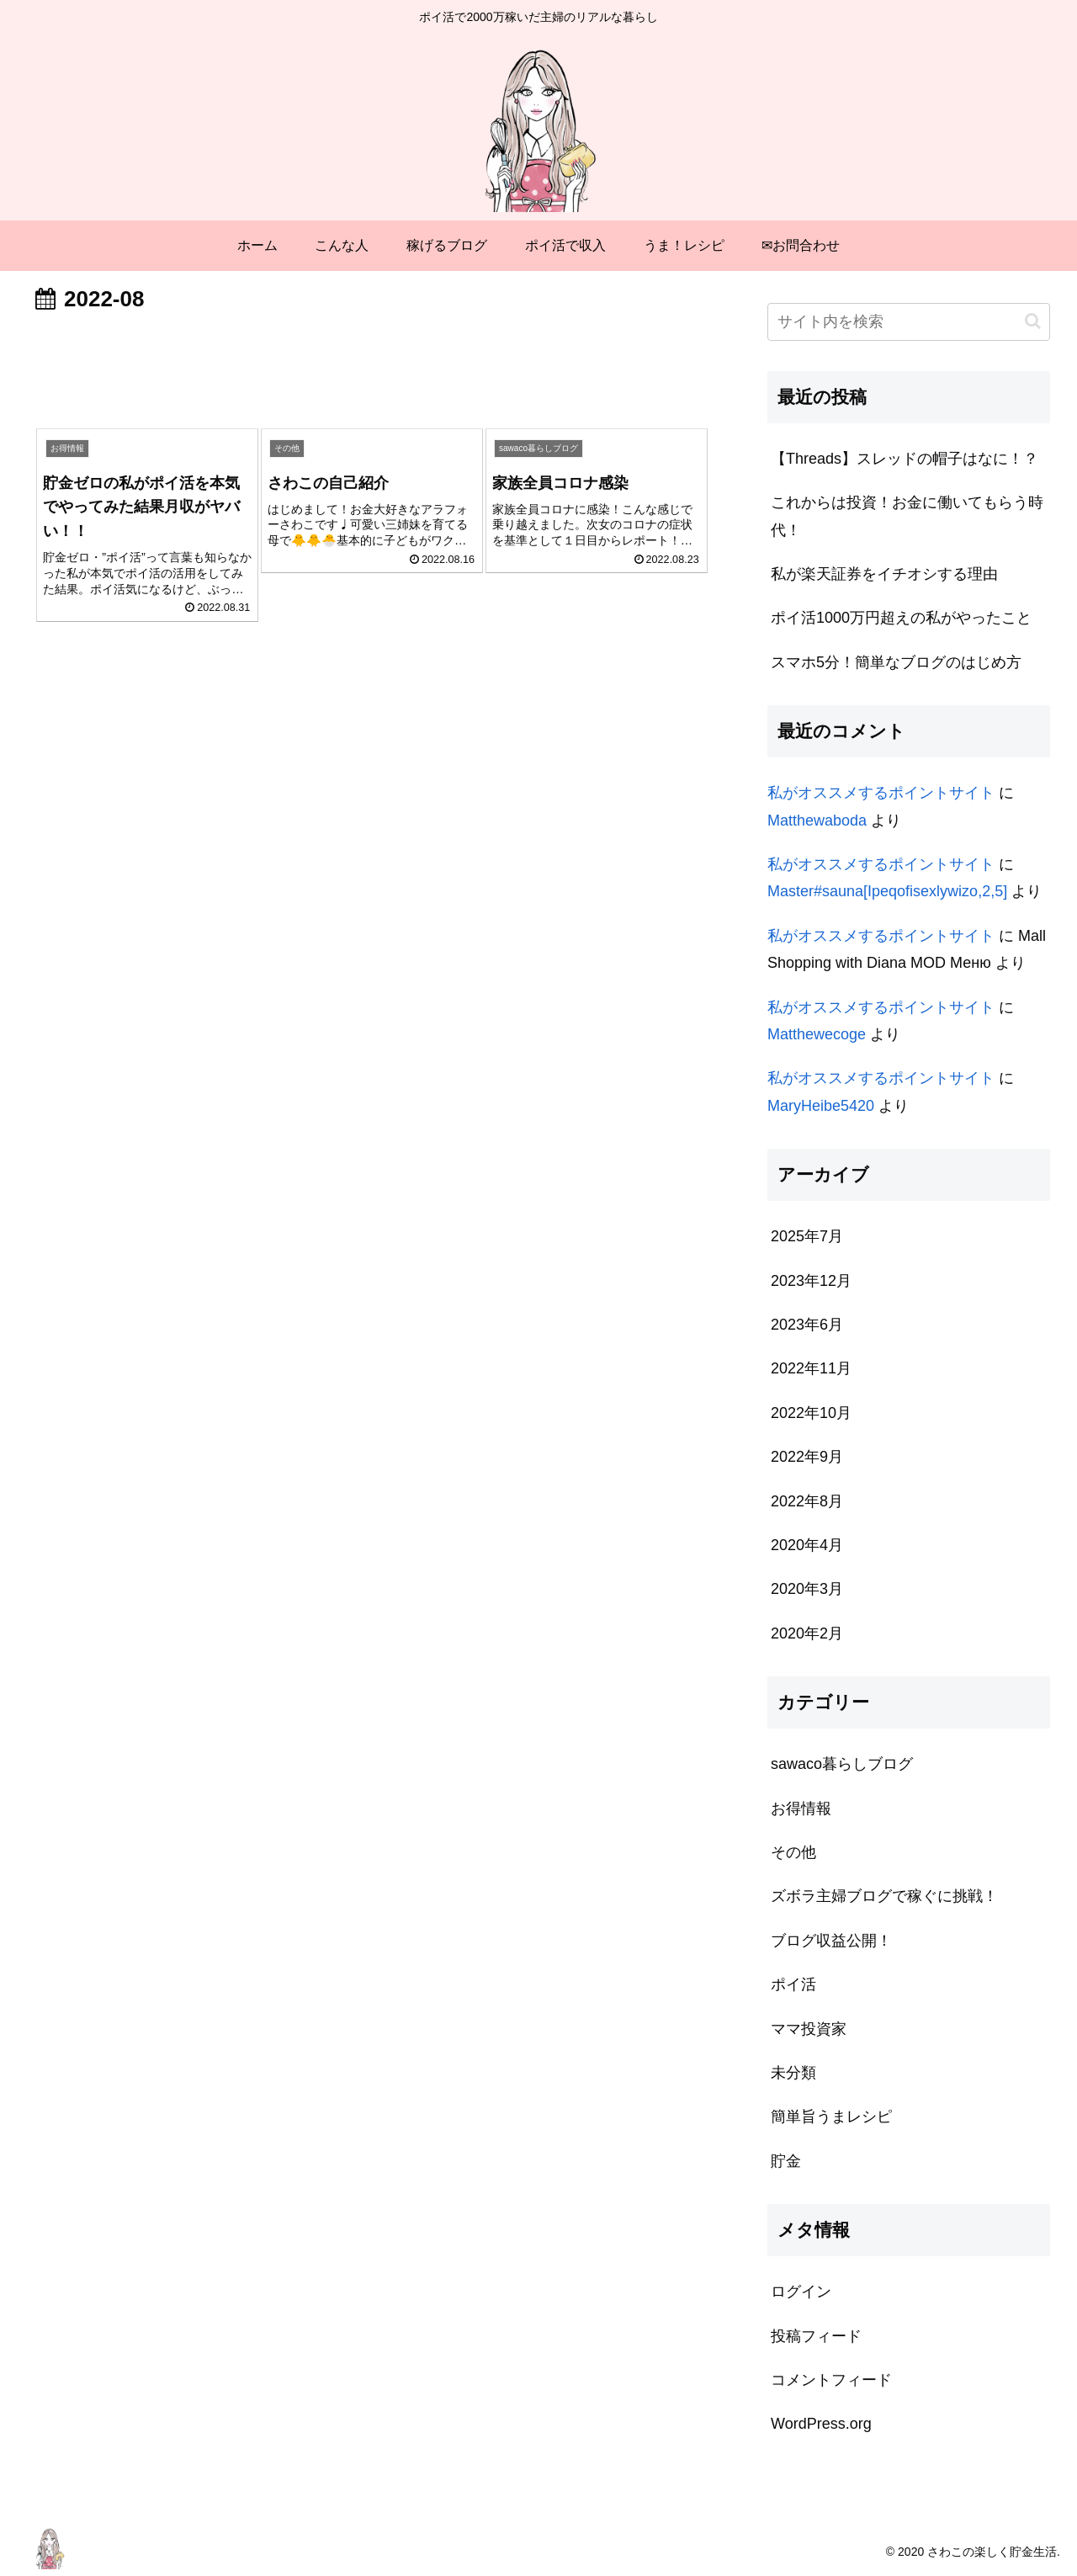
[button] (1033, 321)
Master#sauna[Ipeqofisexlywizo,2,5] (887, 891)
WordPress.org (821, 2423)
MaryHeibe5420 (820, 1105)
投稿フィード (816, 2336)
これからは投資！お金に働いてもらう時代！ (907, 516)
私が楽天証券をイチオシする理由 (884, 574)
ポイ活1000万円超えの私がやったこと (901, 617)
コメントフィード (831, 2380)
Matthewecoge (816, 1034)
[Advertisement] (371, 367)
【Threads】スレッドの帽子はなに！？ (904, 458)
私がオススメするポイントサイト (881, 792)
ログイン (801, 2291)
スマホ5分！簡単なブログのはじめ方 (896, 662)
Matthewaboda (817, 820)
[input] (908, 322)
